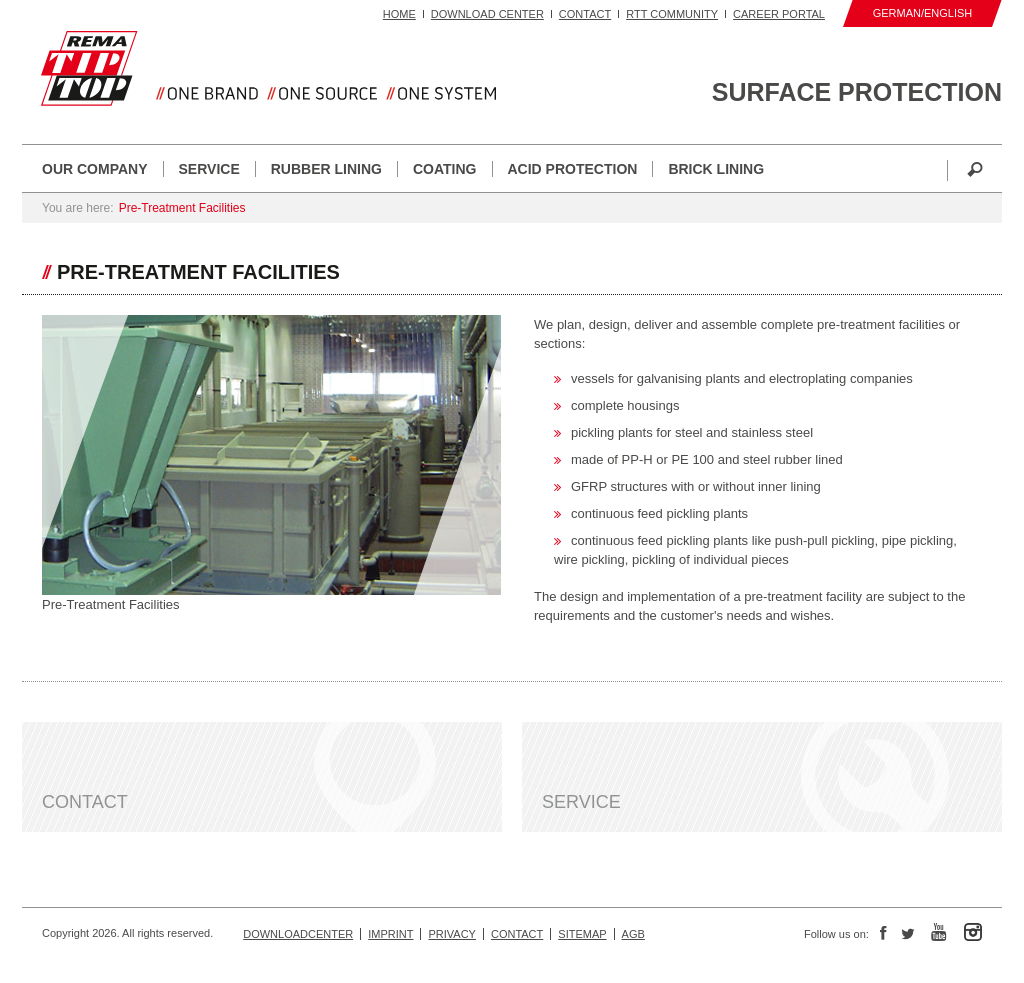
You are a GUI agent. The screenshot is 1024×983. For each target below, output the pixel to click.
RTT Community (672, 14)
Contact (585, 14)
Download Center (487, 14)
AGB (633, 934)
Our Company (95, 169)
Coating (445, 169)
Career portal (779, 14)
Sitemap (582, 934)
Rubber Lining (326, 169)
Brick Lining (716, 169)
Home (399, 14)
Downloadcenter (298, 934)
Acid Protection (573, 169)
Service (209, 169)
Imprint (390, 934)
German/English (923, 13)
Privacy (451, 934)
